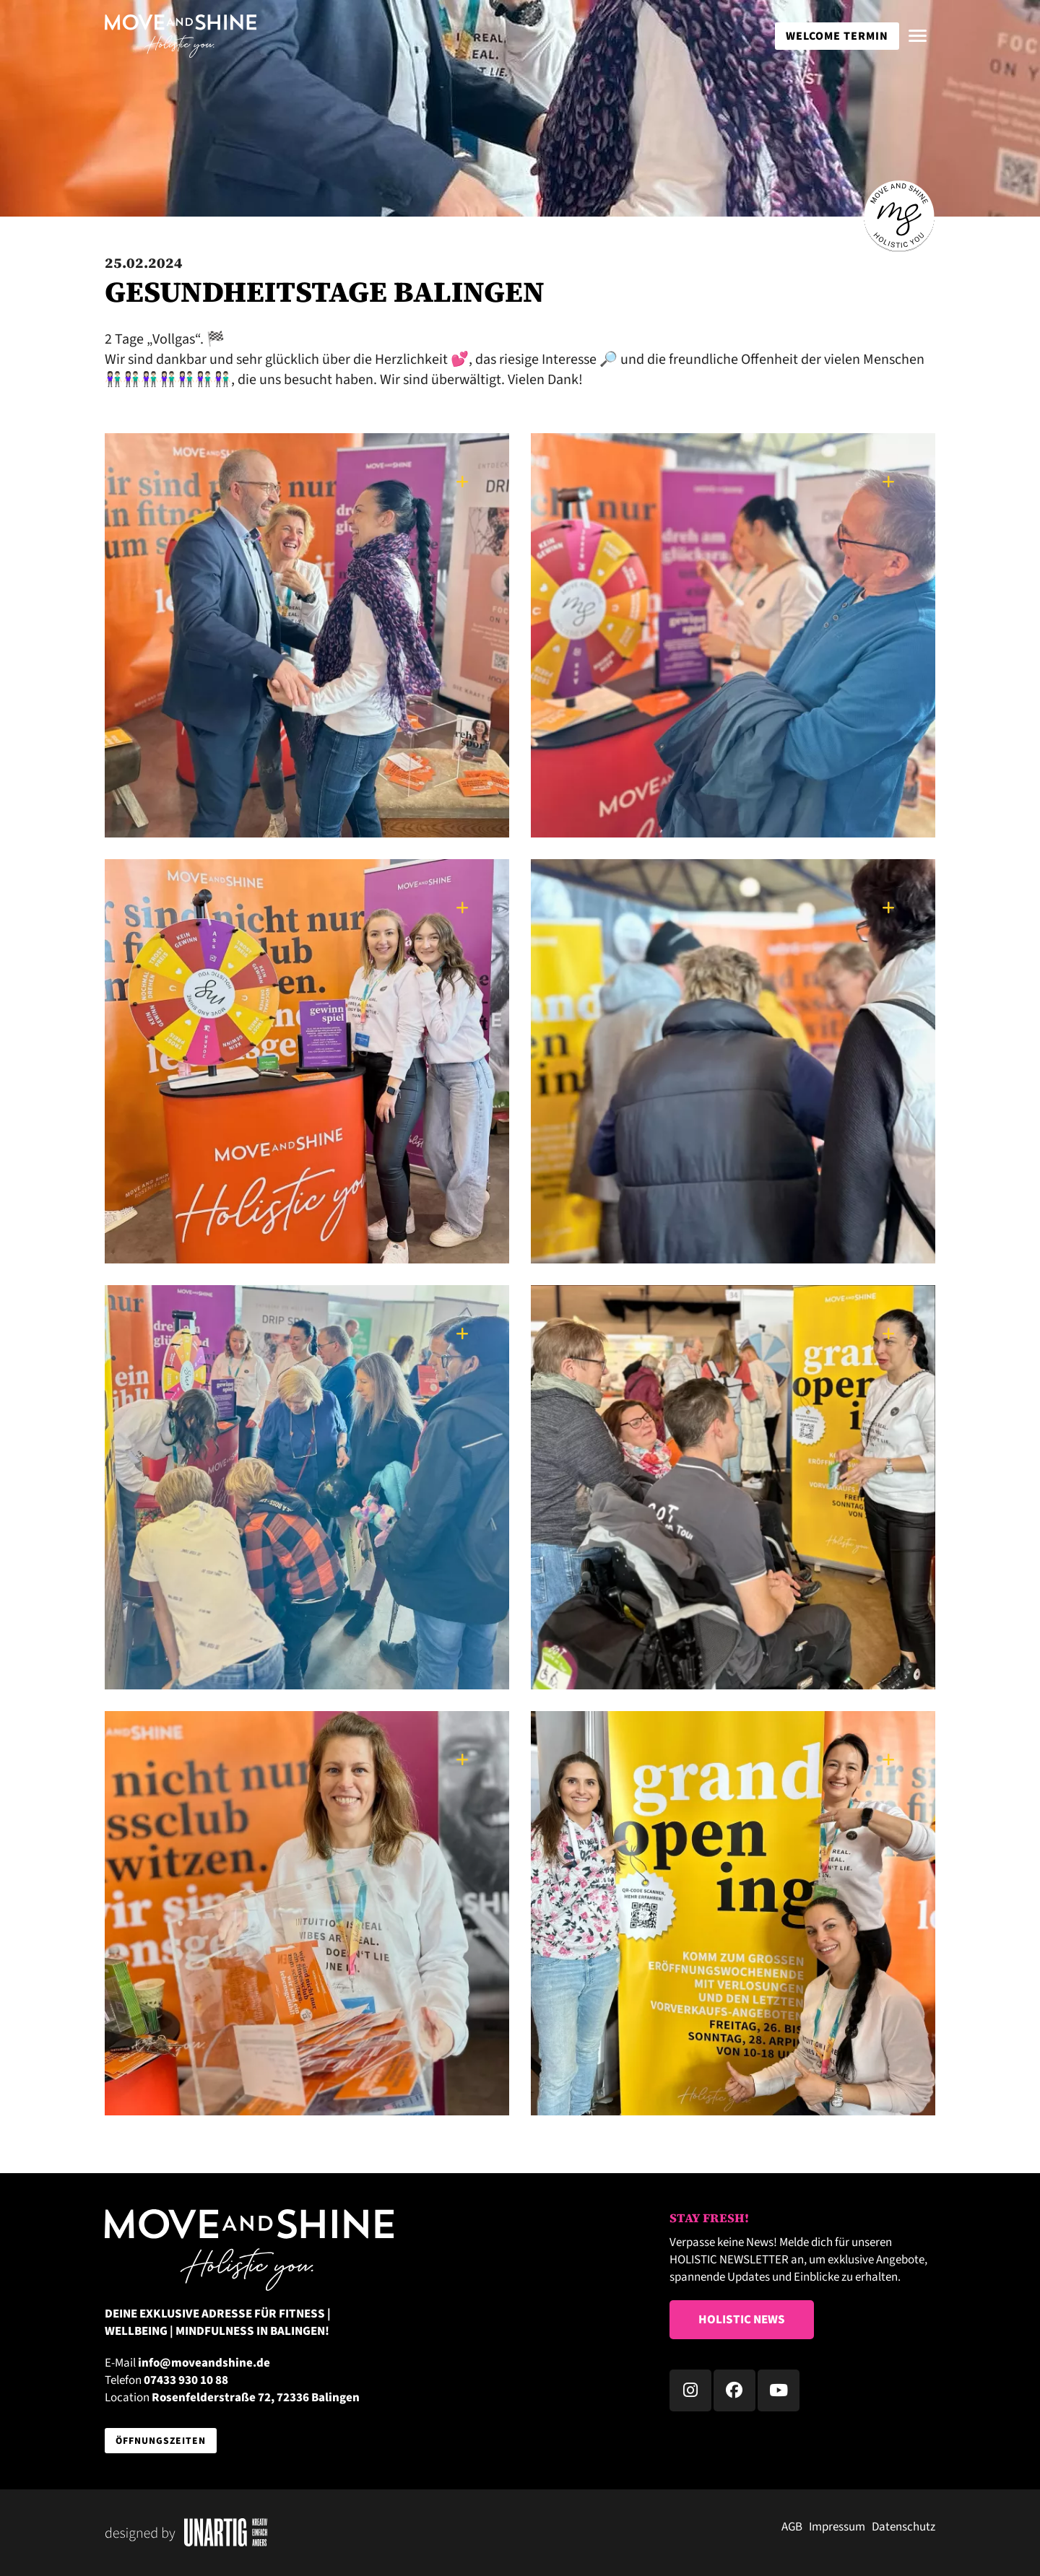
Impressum (837, 2527)
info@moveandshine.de (204, 2363)
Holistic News (741, 2319)
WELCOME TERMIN (837, 36)
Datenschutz (903, 2527)
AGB (791, 2527)
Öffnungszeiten (161, 2440)
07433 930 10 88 (186, 2380)
